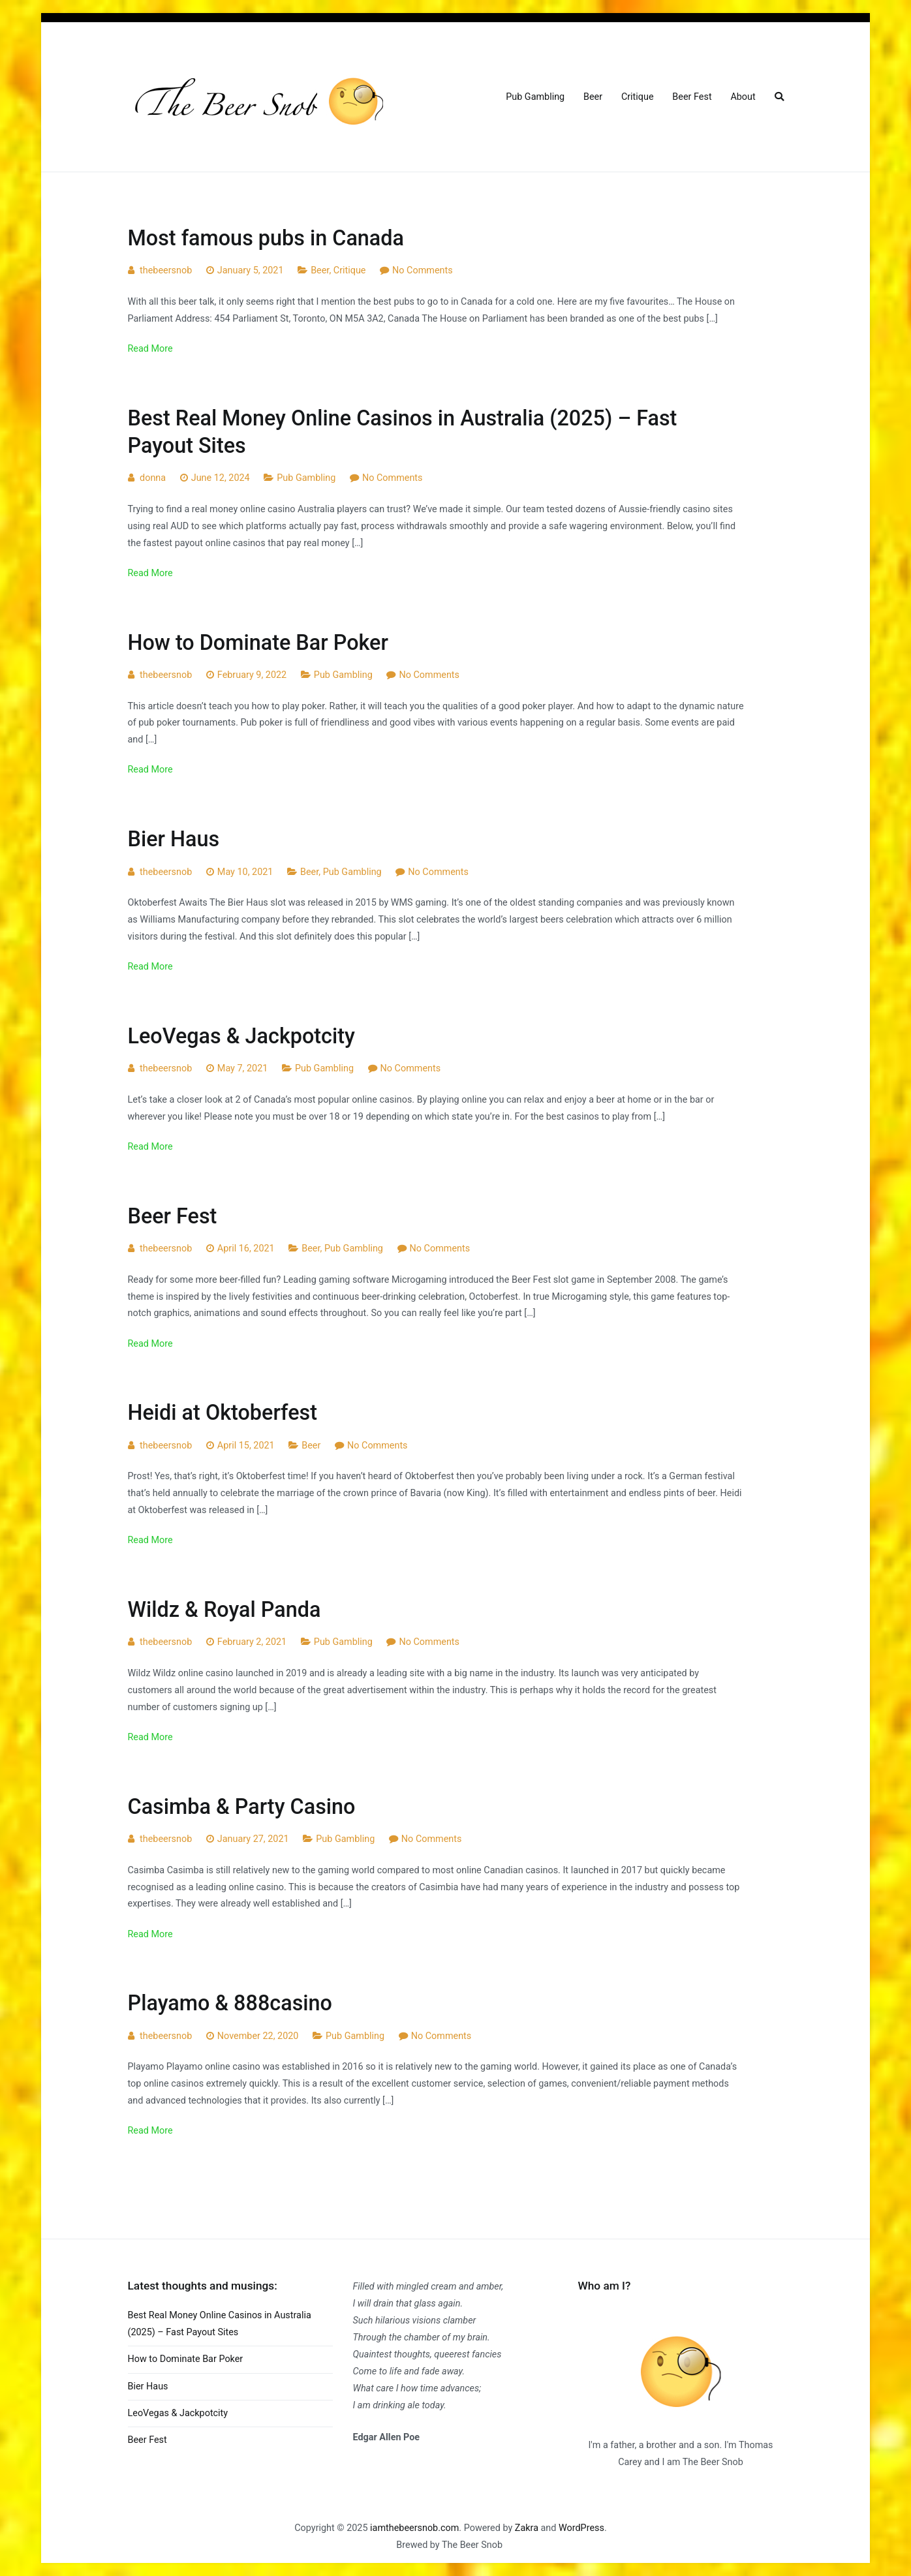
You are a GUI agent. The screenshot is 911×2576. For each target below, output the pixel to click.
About (742, 96)
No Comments (422, 270)
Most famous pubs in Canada (266, 238)
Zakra (526, 2528)
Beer (592, 96)
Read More (150, 348)
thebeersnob (166, 270)
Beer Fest (691, 96)
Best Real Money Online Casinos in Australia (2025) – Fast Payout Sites (219, 2324)
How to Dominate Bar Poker (258, 642)
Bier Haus (174, 839)
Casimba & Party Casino (242, 1806)
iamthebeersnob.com (414, 2528)
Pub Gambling (535, 96)
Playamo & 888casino (230, 2003)
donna (153, 477)
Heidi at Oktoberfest (222, 1412)
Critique (637, 96)
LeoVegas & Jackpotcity (241, 1036)
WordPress (581, 2528)
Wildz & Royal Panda (224, 1609)
